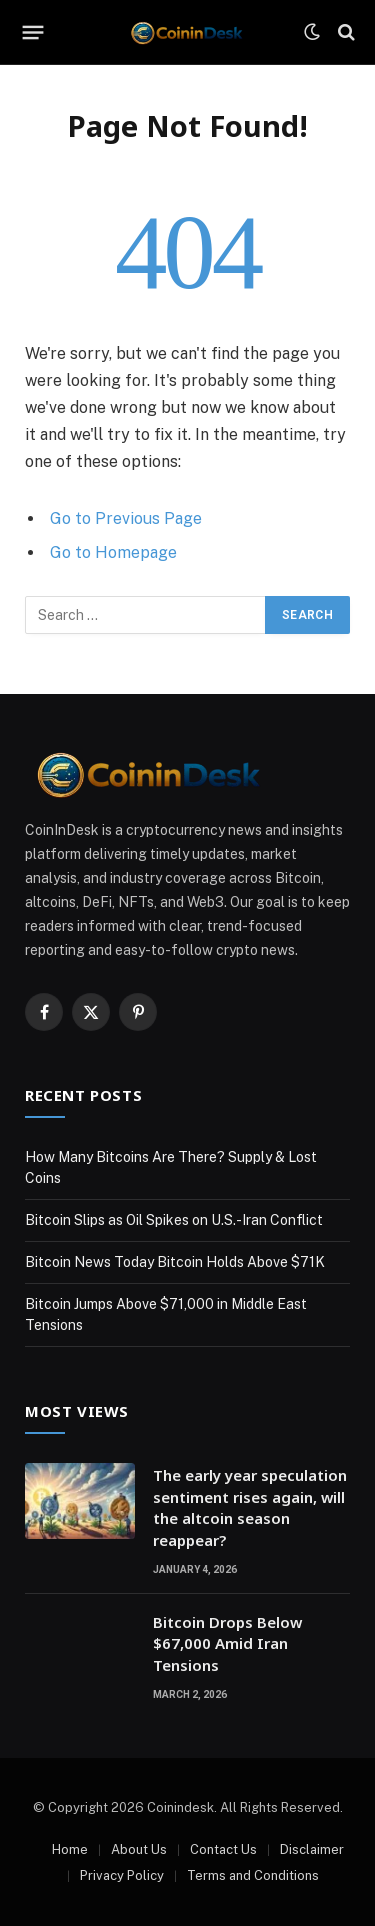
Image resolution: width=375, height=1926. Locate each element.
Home (70, 1849)
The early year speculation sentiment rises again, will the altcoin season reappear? (250, 1507)
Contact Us (223, 1849)
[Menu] (33, 32)
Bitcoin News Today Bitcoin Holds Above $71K (175, 1262)
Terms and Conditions (253, 1875)
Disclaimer (312, 1849)
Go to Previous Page (126, 518)
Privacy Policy (122, 1875)
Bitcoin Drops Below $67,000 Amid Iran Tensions (227, 1643)
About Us (139, 1849)
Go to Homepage (113, 552)
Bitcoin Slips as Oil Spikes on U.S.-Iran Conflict (174, 1220)
